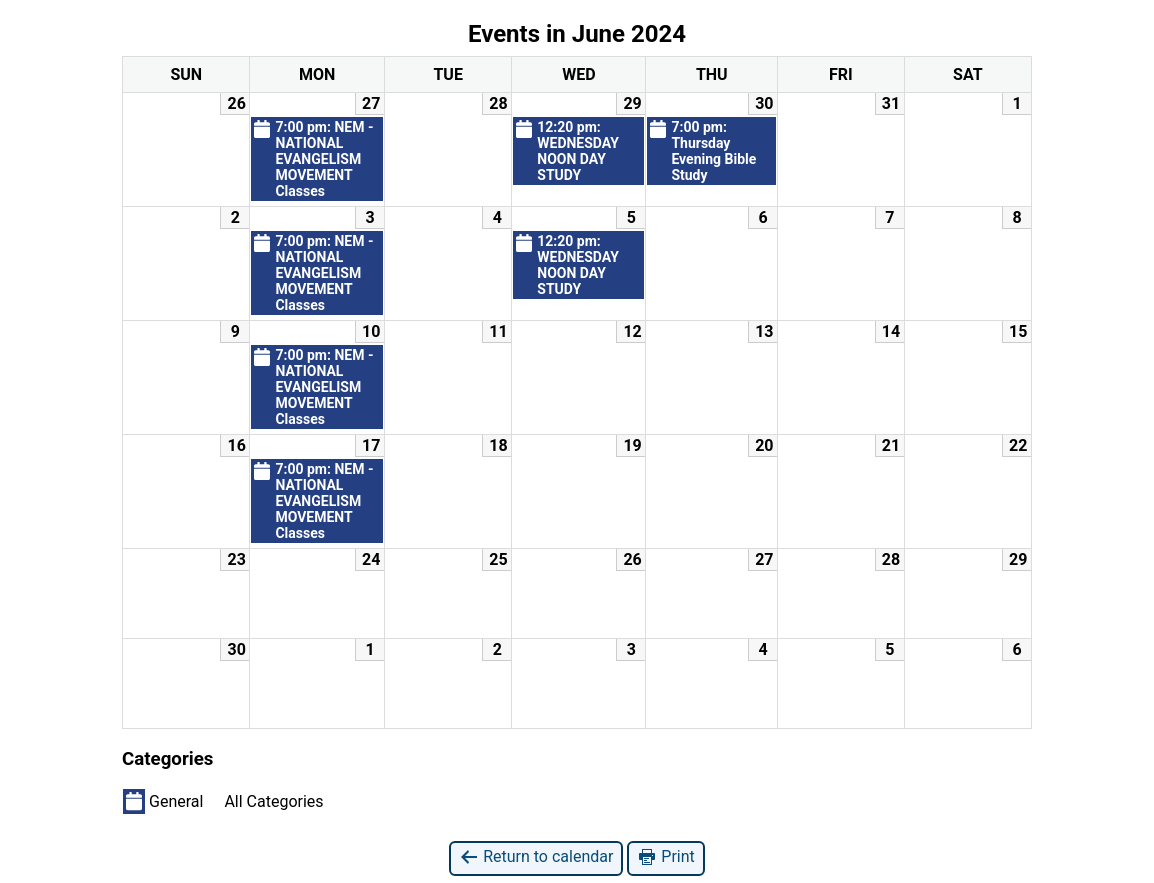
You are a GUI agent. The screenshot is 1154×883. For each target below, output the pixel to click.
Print (665, 857)
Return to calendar (536, 857)
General (163, 801)
